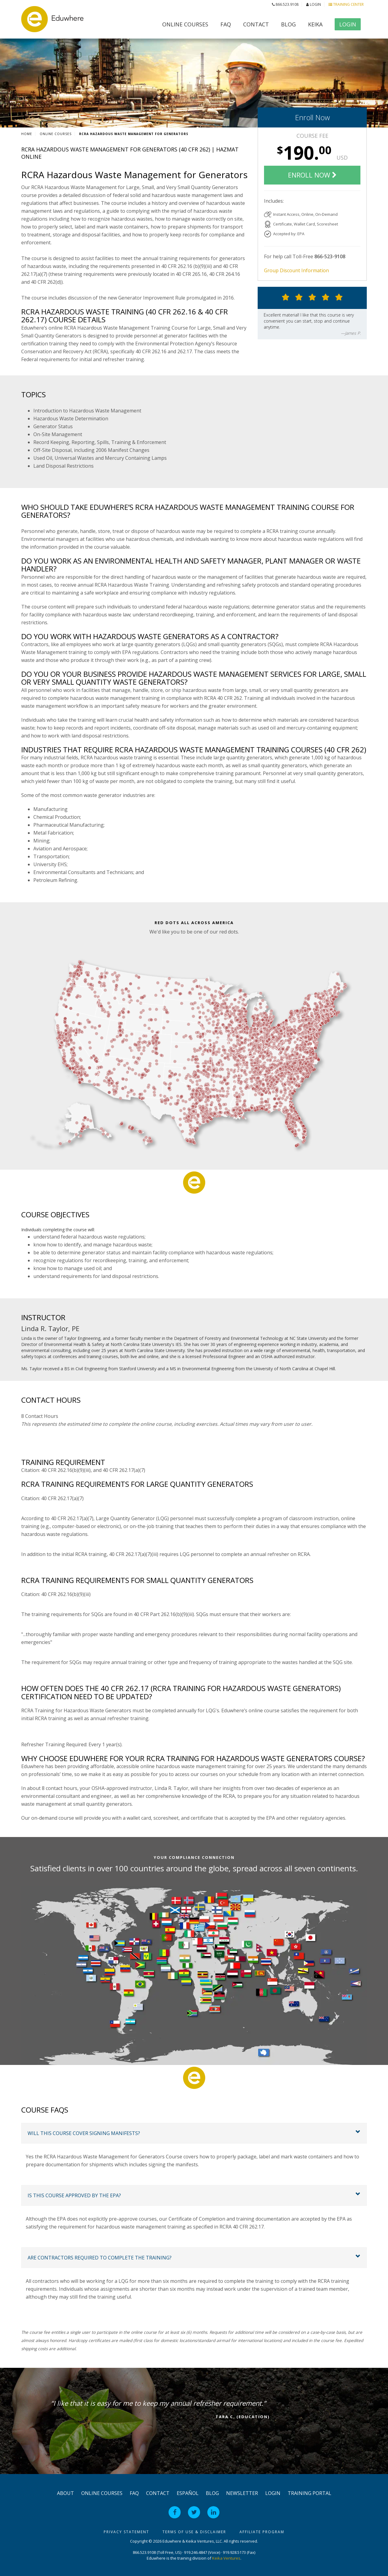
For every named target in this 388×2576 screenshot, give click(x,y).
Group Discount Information (296, 270)
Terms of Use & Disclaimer (194, 2531)
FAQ (225, 24)
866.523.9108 (285, 4)
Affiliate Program (261, 2531)
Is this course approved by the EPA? (74, 2195)
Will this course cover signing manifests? (84, 2133)
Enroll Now (312, 117)
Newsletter (242, 2493)
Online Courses (185, 24)
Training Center (346, 4)
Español (188, 2493)
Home (26, 134)
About (65, 2493)
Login (313, 4)
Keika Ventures (226, 2558)
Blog (288, 24)
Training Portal (309, 2493)
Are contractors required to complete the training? (100, 2257)
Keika (315, 24)
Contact (256, 24)
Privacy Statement (126, 2531)
